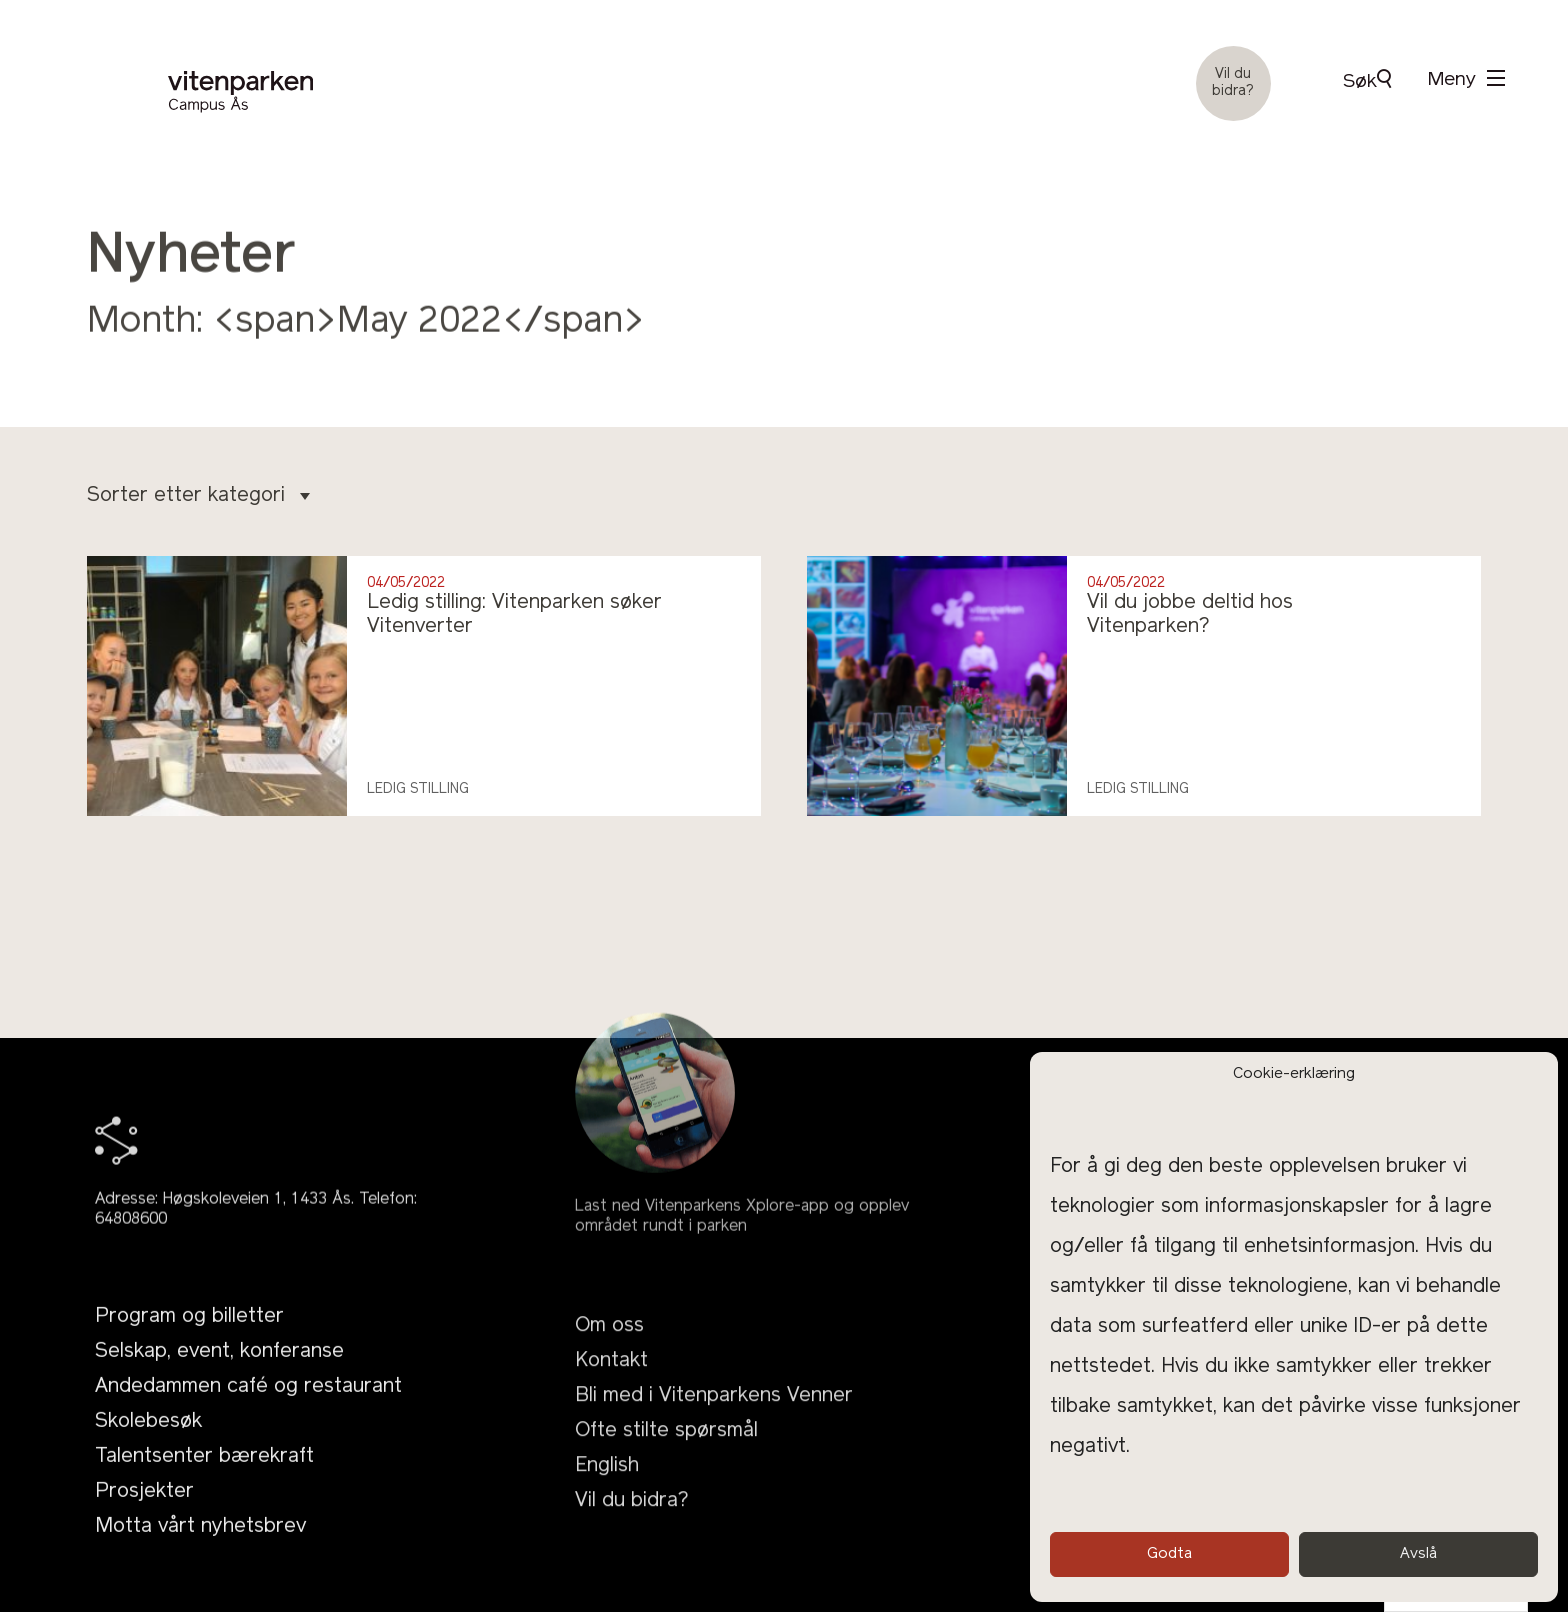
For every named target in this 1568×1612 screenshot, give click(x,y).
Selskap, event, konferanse (219, 1376)
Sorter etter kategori (198, 496)
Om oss (609, 1367)
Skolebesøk (148, 1446)
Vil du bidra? (1233, 83)
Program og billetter (189, 1341)
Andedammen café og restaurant (248, 1411)
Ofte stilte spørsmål (666, 1472)
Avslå (1418, 1554)
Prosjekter (144, 1516)
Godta (1169, 1554)
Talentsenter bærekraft (204, 1481)
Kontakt (611, 1402)
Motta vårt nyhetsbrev (200, 1551)
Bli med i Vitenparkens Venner (714, 1437)
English (607, 1507)
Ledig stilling (418, 789)
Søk (1367, 80)
